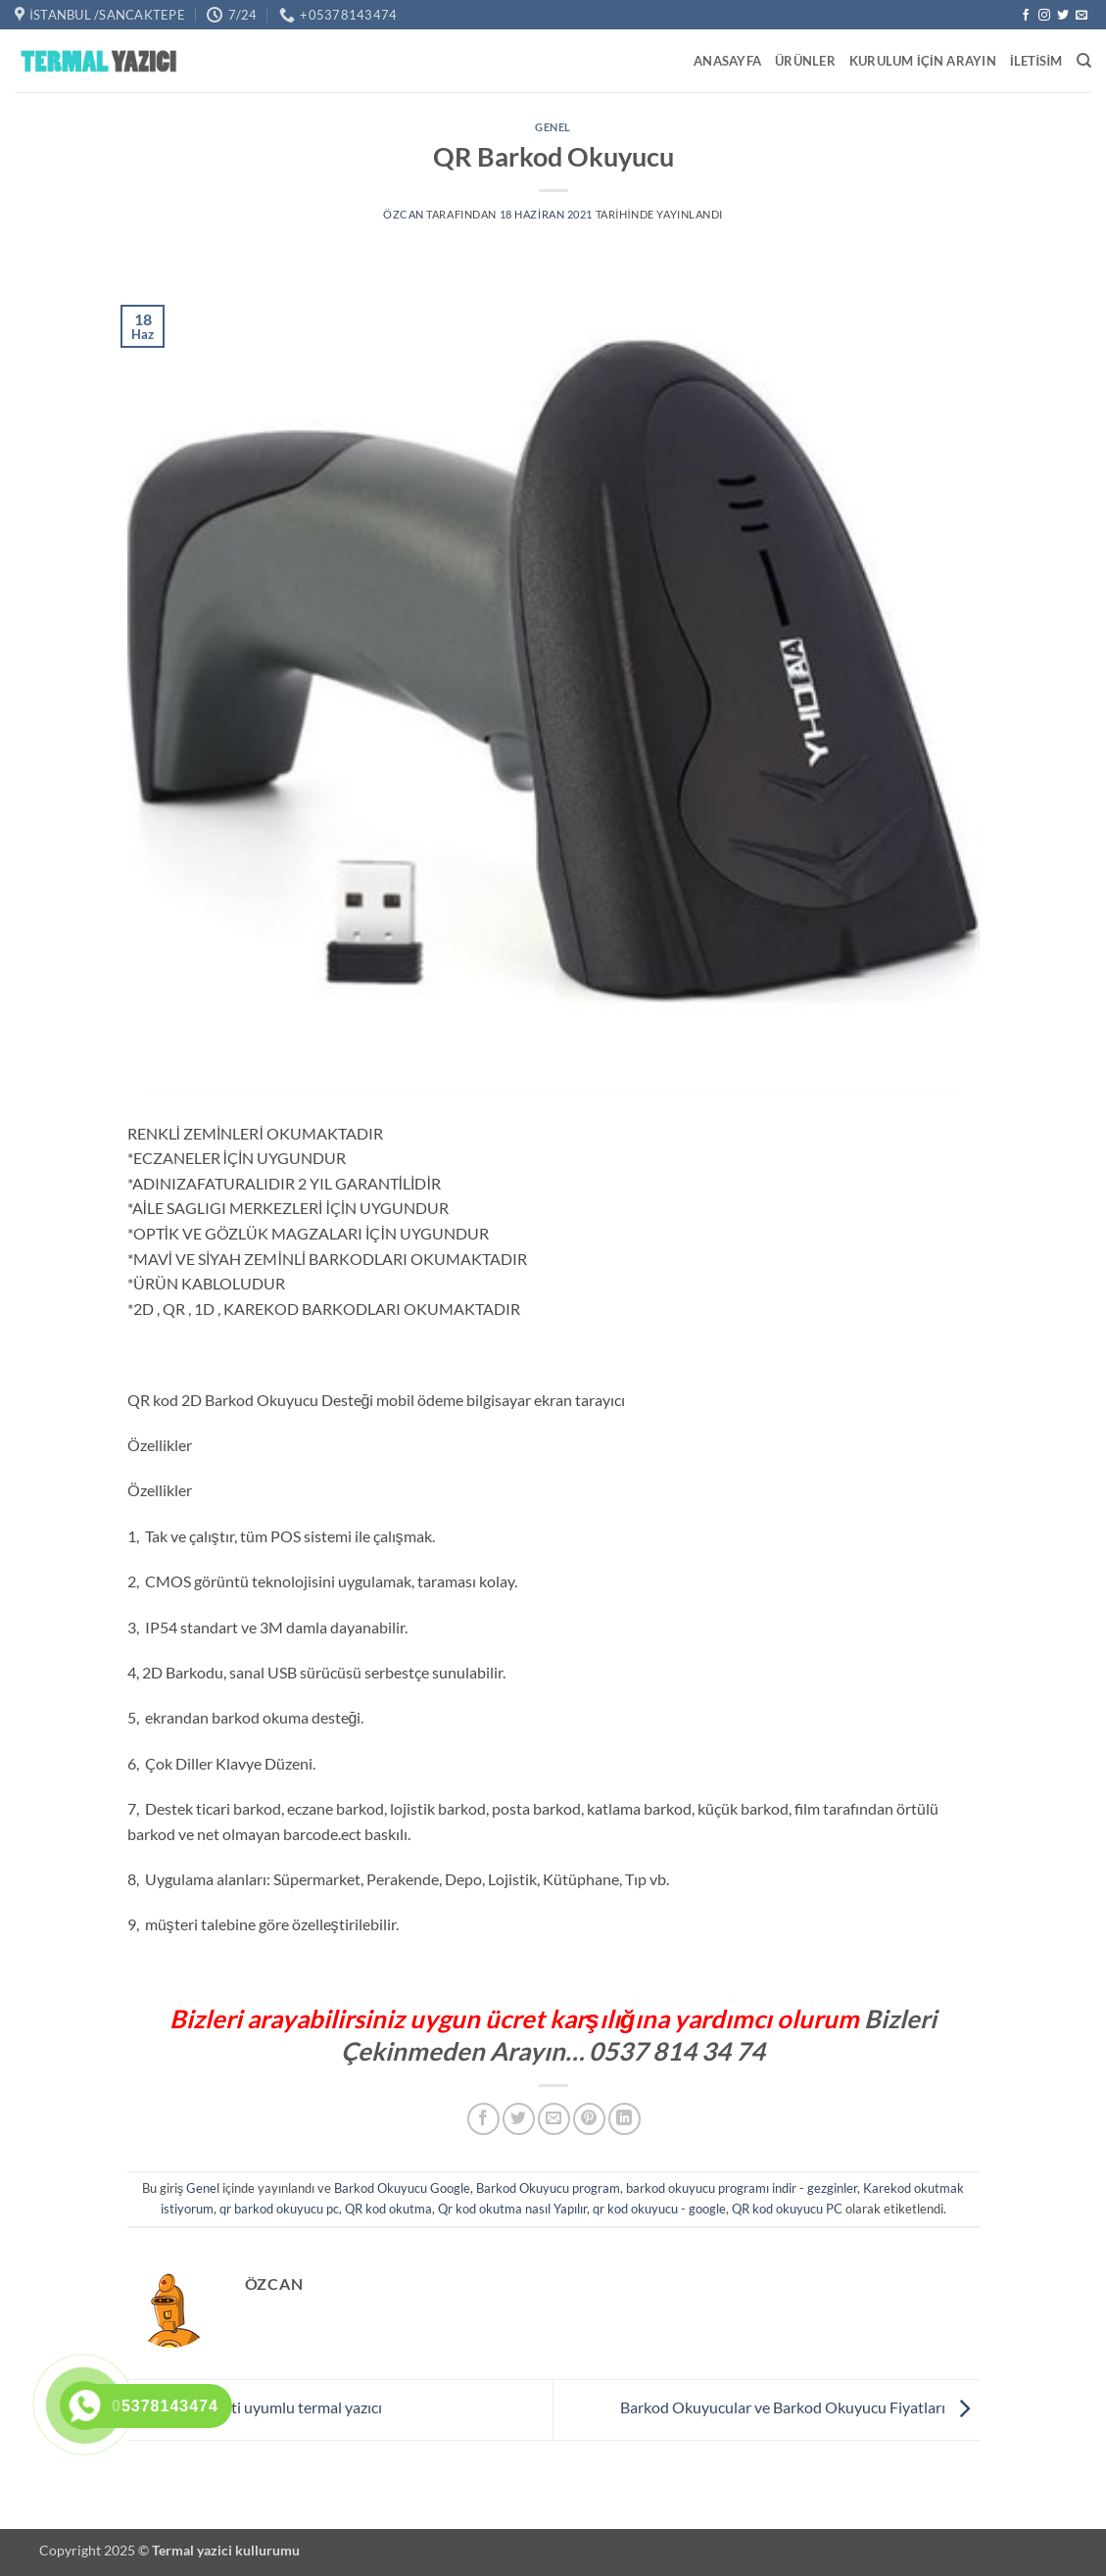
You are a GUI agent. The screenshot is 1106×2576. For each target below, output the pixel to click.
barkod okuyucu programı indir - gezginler (741, 2188)
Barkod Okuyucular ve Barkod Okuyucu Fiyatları (800, 2407)
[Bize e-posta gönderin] (1081, 16)
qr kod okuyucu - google (659, 2208)
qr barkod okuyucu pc (279, 2208)
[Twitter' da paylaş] (519, 2119)
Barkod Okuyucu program (548, 2188)
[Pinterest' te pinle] (589, 2119)
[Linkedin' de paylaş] (624, 2119)
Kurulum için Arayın (922, 61)
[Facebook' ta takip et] (1026, 16)
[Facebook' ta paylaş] (483, 2119)
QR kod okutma (388, 2208)
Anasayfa (727, 61)
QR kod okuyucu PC (787, 2208)
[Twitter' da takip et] (1063, 16)
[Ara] (1084, 60)
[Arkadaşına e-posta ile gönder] (554, 2119)
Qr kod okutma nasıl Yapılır (512, 2208)
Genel (553, 127)
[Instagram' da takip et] (1044, 16)
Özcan (403, 214)
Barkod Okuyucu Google (402, 2188)
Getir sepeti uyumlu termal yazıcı (254, 2407)
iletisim (1036, 61)
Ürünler (805, 61)
